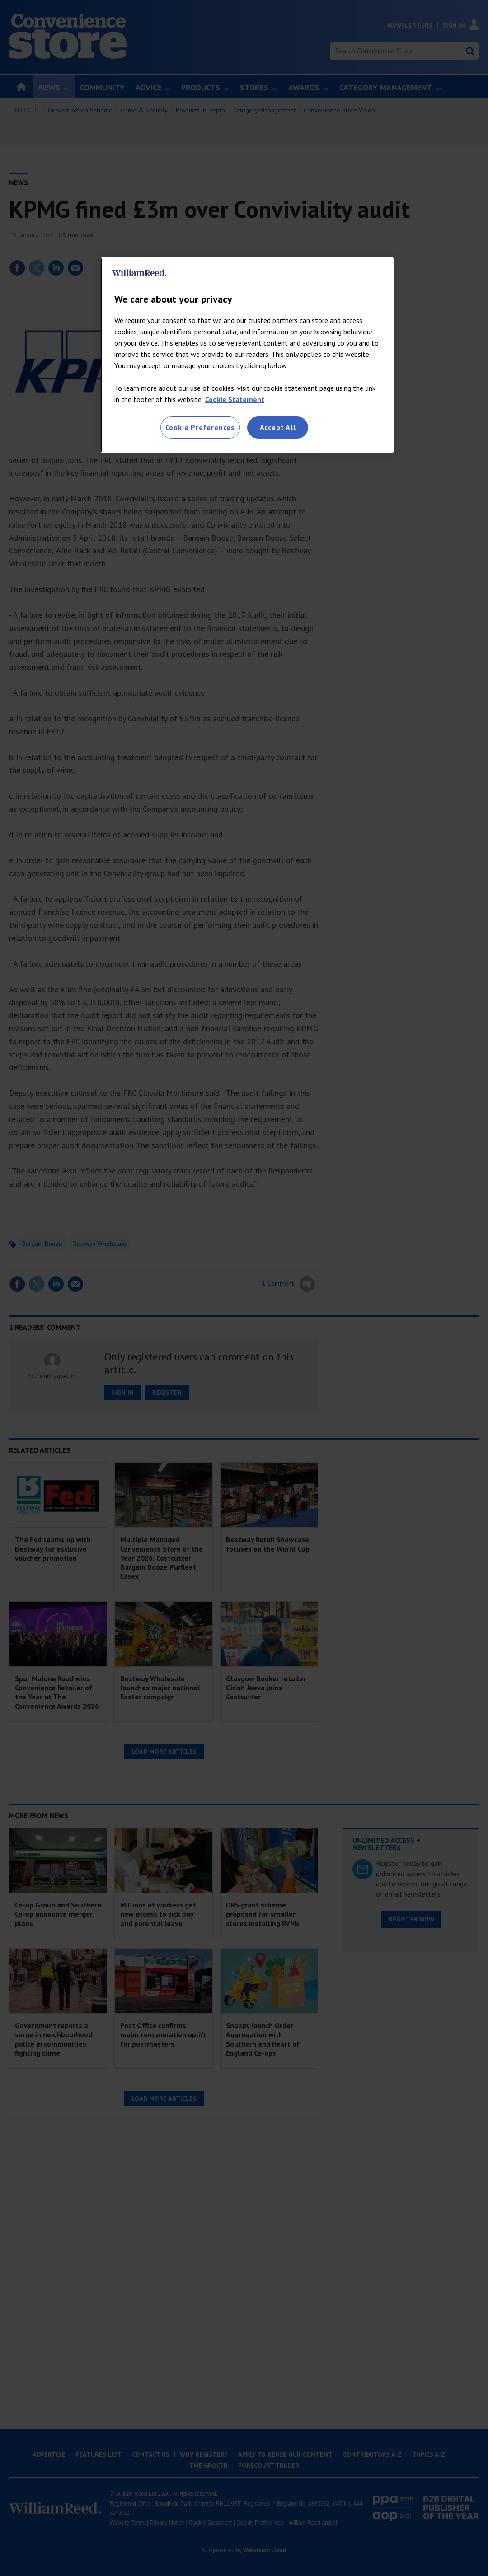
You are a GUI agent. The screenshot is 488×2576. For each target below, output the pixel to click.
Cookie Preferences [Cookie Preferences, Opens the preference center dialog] (200, 427)
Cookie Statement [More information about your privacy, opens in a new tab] (234, 399)
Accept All (278, 427)
